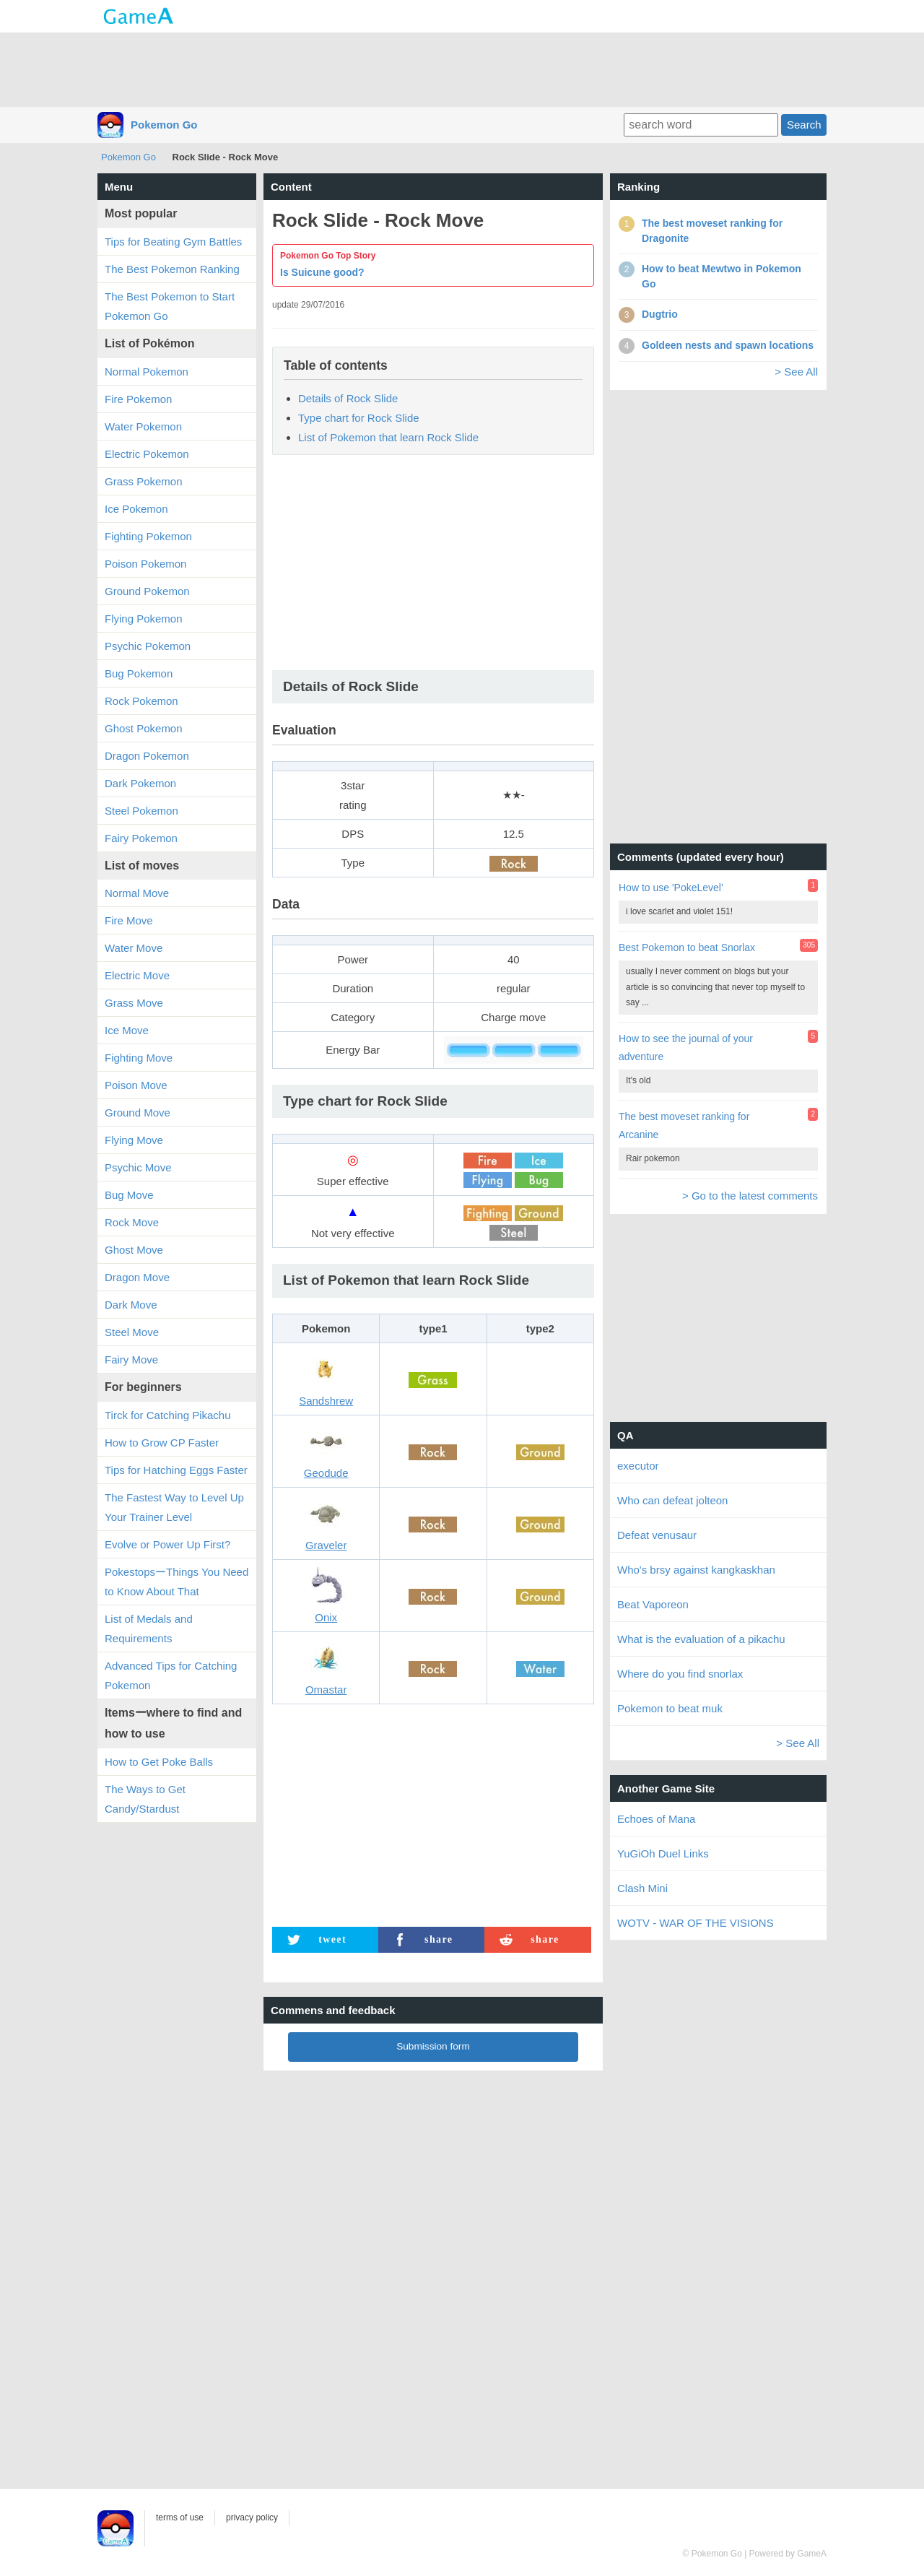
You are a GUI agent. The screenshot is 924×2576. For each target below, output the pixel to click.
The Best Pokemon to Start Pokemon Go (170, 306)
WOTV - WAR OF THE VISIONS (695, 1923)
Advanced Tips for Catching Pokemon (171, 1675)
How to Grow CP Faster (162, 1442)
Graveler (326, 1545)
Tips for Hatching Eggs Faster (176, 1470)
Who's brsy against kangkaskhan (696, 1570)
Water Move (133, 948)
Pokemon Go (164, 124)
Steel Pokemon (141, 811)
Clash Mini (642, 1888)
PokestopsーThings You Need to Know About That (176, 1581)
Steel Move (132, 1332)
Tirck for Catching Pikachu (168, 1415)
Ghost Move (134, 1250)
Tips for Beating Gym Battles (173, 241)
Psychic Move (138, 1167)
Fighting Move (139, 1057)
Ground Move (137, 1112)
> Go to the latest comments (750, 1195)
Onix (326, 1617)
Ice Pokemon (136, 509)
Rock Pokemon (141, 701)
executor (638, 1466)
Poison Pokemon (145, 564)
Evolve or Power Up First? (167, 1544)
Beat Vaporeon (653, 1604)
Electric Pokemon (147, 454)
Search (804, 124)
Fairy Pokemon (141, 838)
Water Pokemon (143, 426)
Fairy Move (131, 1359)
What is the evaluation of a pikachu (701, 1639)
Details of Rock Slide (348, 398)
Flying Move (134, 1140)
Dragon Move (137, 1277)
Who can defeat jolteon (672, 1500)
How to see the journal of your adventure (686, 1047)
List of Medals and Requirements (149, 1628)
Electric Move (137, 975)
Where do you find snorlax (680, 1674)
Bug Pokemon (139, 673)
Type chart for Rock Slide (358, 418)
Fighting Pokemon (148, 536)
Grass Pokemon (144, 481)
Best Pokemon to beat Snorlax (687, 947)
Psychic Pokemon (148, 646)
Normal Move (137, 893)
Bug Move (129, 1195)
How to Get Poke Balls (159, 1762)
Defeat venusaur (657, 1535)
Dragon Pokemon (147, 756)
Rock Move (132, 1222)
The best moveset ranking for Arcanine (684, 1125)
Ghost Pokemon (144, 728)
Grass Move (134, 1003)
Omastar (326, 1689)
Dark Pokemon (140, 783)
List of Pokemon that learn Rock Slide (388, 437)
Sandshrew (326, 1401)
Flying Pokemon (144, 618)
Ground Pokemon (147, 591)
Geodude (326, 1473)
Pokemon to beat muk (670, 1708)
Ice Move (127, 1030)
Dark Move (131, 1304)
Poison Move (136, 1085)
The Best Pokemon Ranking (172, 269)
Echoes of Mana (656, 1819)
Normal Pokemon (146, 371)
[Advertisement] (462, 68)
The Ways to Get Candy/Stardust (145, 1799)
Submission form (433, 2046)
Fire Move (129, 920)
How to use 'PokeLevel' (671, 887)
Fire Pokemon (138, 399)
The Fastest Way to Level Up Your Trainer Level (174, 1507)
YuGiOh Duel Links (663, 1853)
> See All (796, 371)
